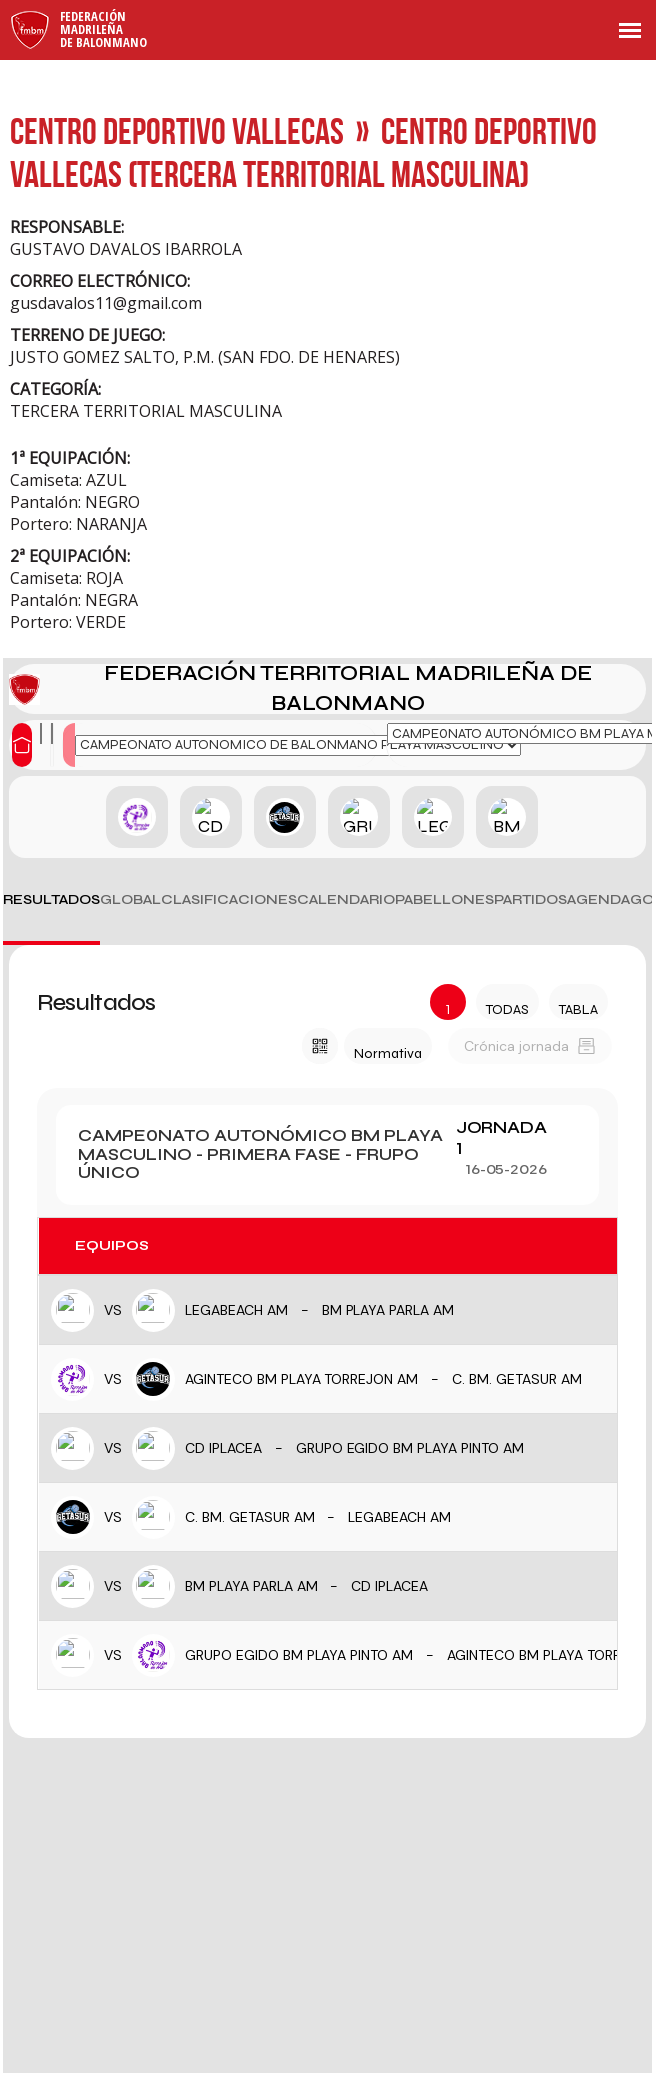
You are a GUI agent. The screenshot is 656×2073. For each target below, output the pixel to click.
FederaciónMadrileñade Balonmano (103, 29)
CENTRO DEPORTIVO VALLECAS (177, 130)
